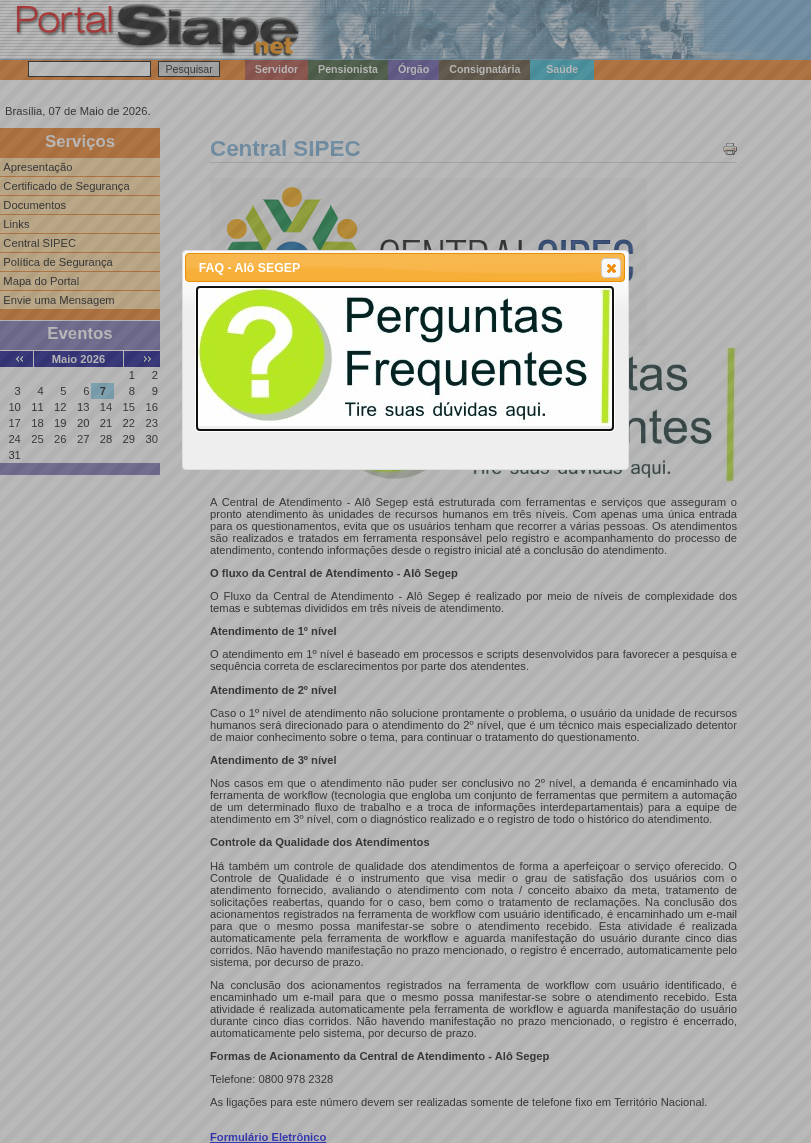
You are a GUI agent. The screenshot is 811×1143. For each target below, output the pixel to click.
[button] (611, 268)
